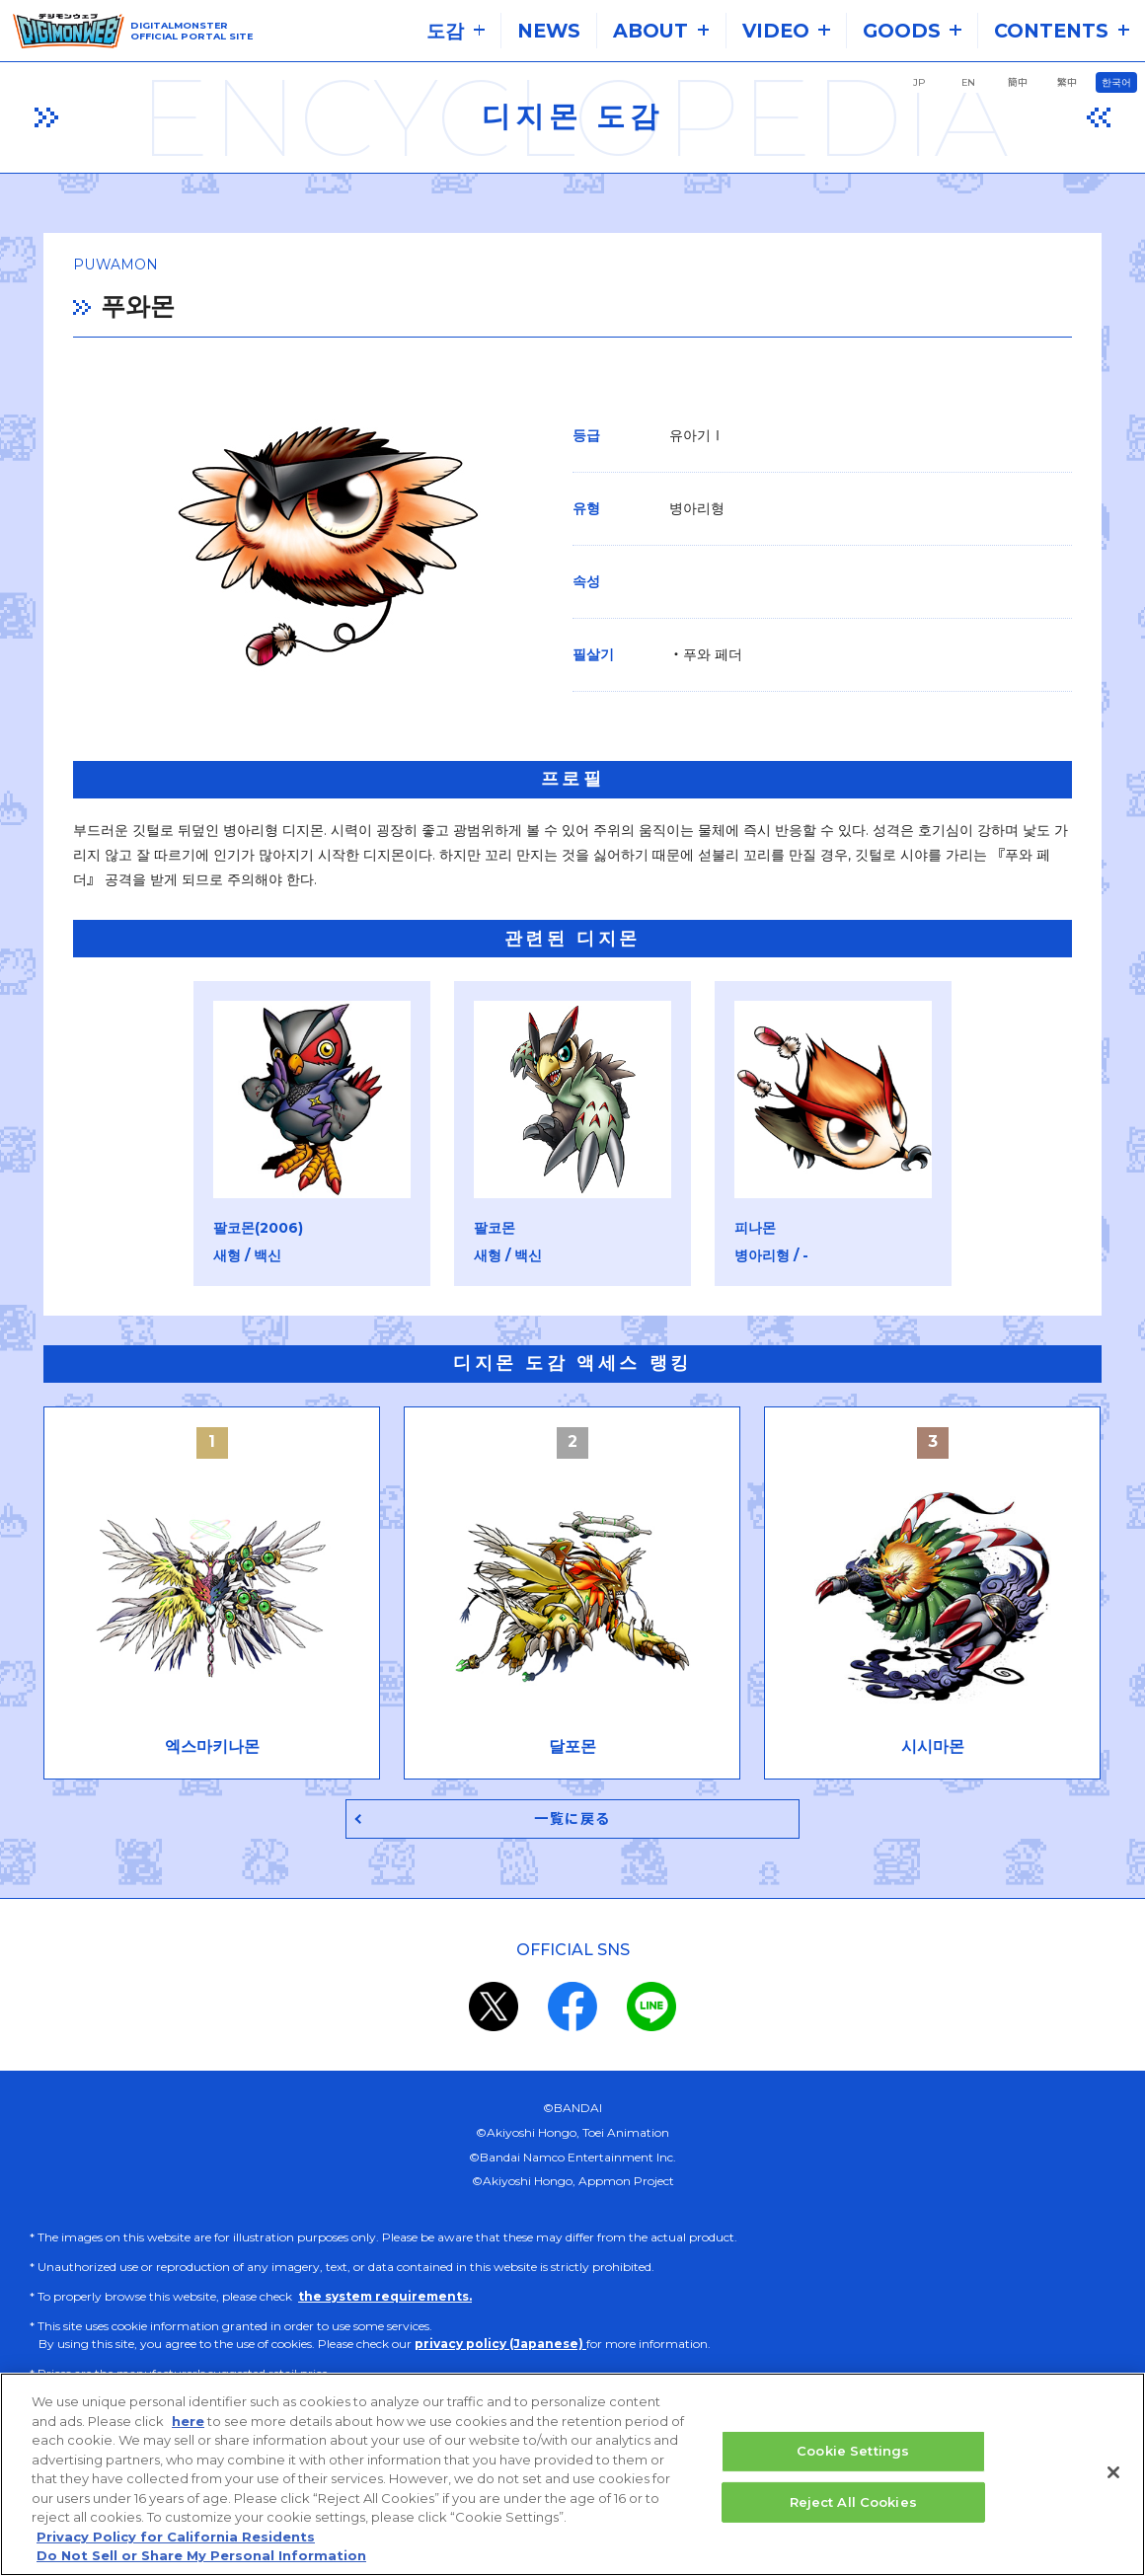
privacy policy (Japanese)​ (500, 2346)
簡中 (1018, 82)
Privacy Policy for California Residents (176, 2548)
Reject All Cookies (853, 2513)
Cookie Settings (853, 2462)
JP (919, 82)
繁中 (1067, 82)
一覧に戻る (573, 1821)
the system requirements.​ (385, 2299)
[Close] (1113, 2484)
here (188, 2432)
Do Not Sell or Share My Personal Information (201, 2567)
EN (968, 82)
